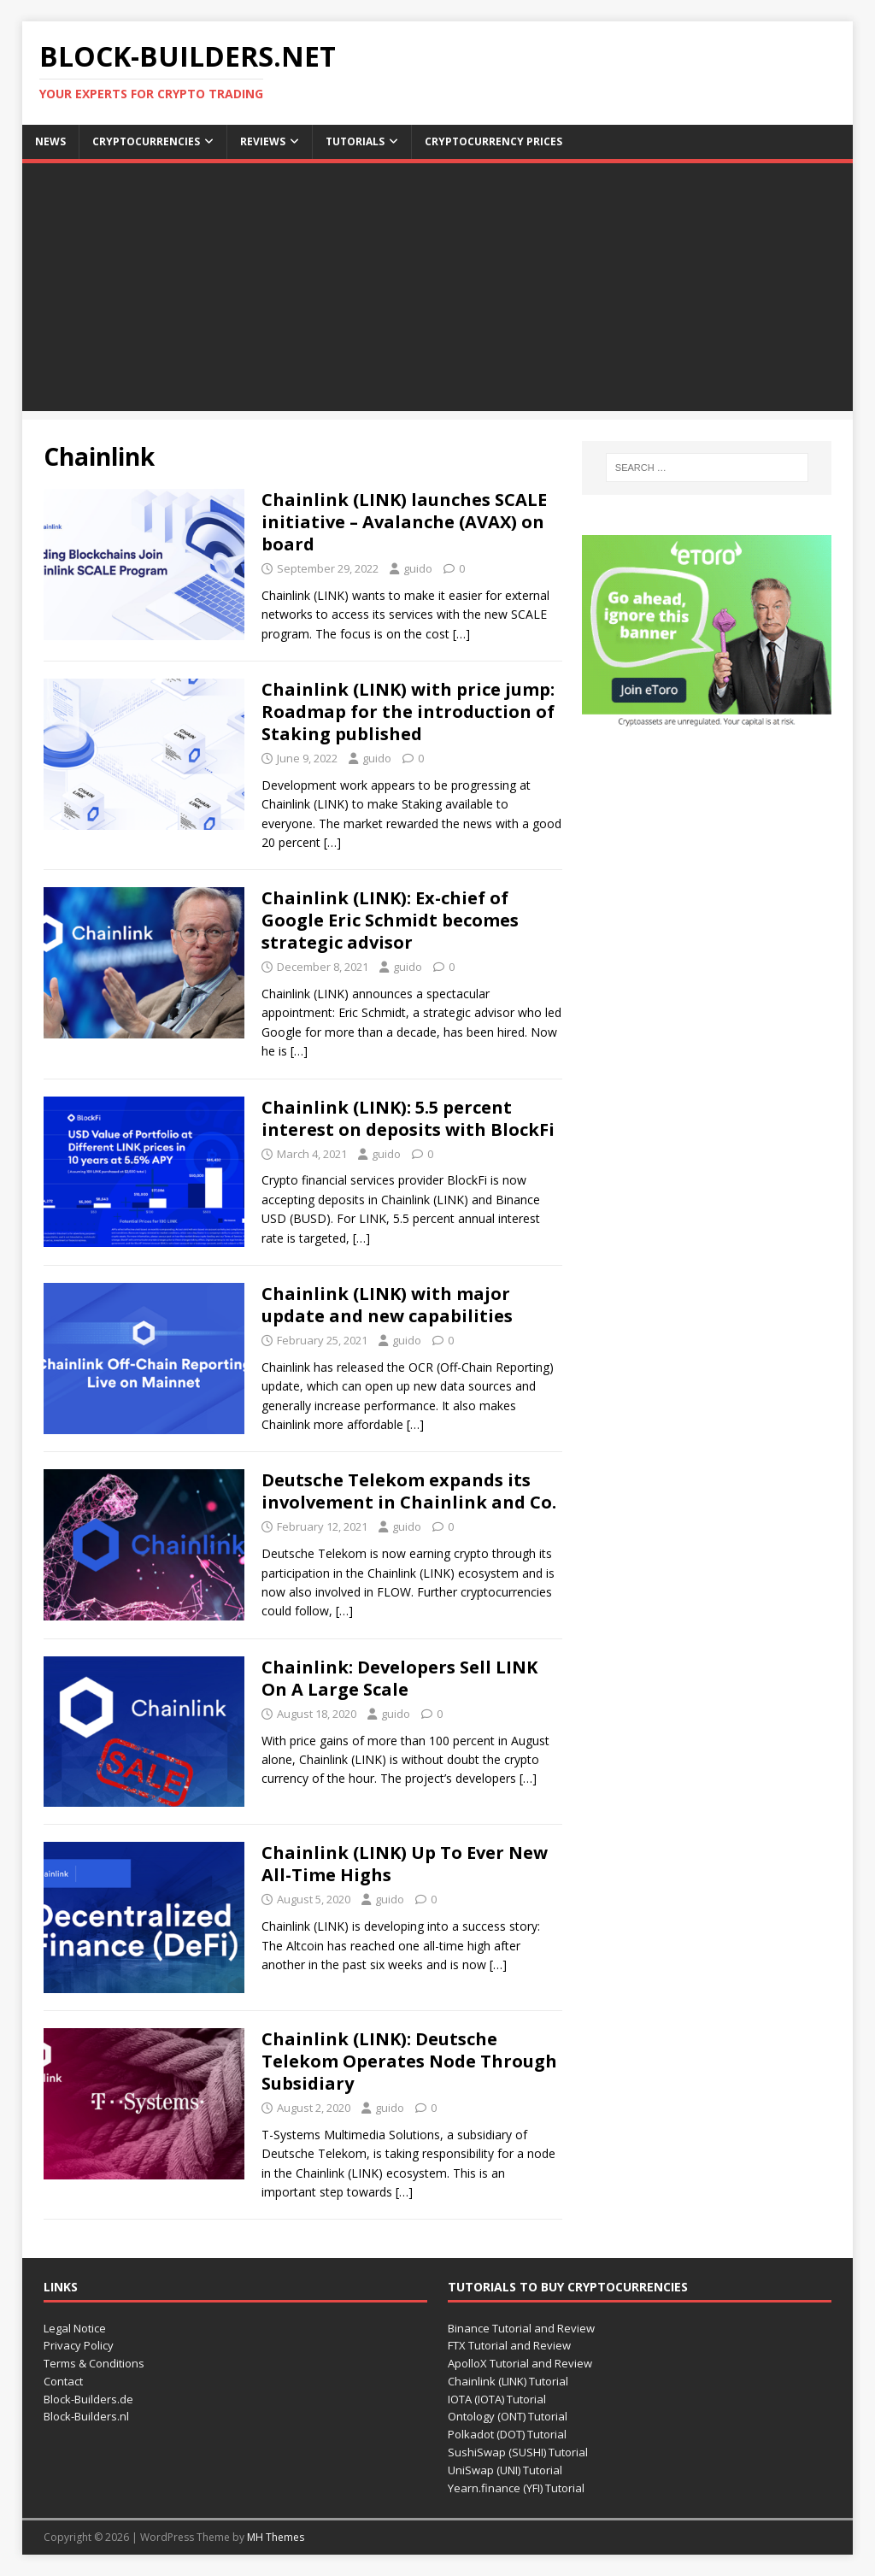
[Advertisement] (438, 291)
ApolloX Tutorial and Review (520, 2363)
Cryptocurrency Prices (493, 141)
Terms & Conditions (94, 2363)
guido (417, 568)
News (50, 141)
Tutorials (355, 141)
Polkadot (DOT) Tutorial (507, 2434)
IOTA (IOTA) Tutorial (497, 2399)
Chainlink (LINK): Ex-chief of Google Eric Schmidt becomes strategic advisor (390, 920)
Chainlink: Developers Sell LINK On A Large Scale (399, 1678)
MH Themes (275, 2537)
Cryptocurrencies (146, 141)
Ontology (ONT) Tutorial (507, 2416)
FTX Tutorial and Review (509, 2345)
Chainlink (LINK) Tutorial (508, 2381)
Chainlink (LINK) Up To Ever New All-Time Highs (404, 1863)
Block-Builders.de (88, 2399)
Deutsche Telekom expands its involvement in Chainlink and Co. (408, 1491)
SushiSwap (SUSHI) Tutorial (518, 2452)
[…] (461, 634)
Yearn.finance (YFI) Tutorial (516, 2488)
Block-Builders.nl (86, 2416)
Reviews (262, 141)
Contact (63, 2381)
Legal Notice (75, 2328)
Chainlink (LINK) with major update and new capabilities (387, 1304)
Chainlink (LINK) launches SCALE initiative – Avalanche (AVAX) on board (404, 522)
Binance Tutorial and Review (521, 2328)
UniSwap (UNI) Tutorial (505, 2470)
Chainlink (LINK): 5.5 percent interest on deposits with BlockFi (408, 1118)
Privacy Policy (79, 2345)
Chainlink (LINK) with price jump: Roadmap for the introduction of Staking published (408, 711)
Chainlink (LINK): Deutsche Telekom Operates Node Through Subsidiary (409, 2061)
